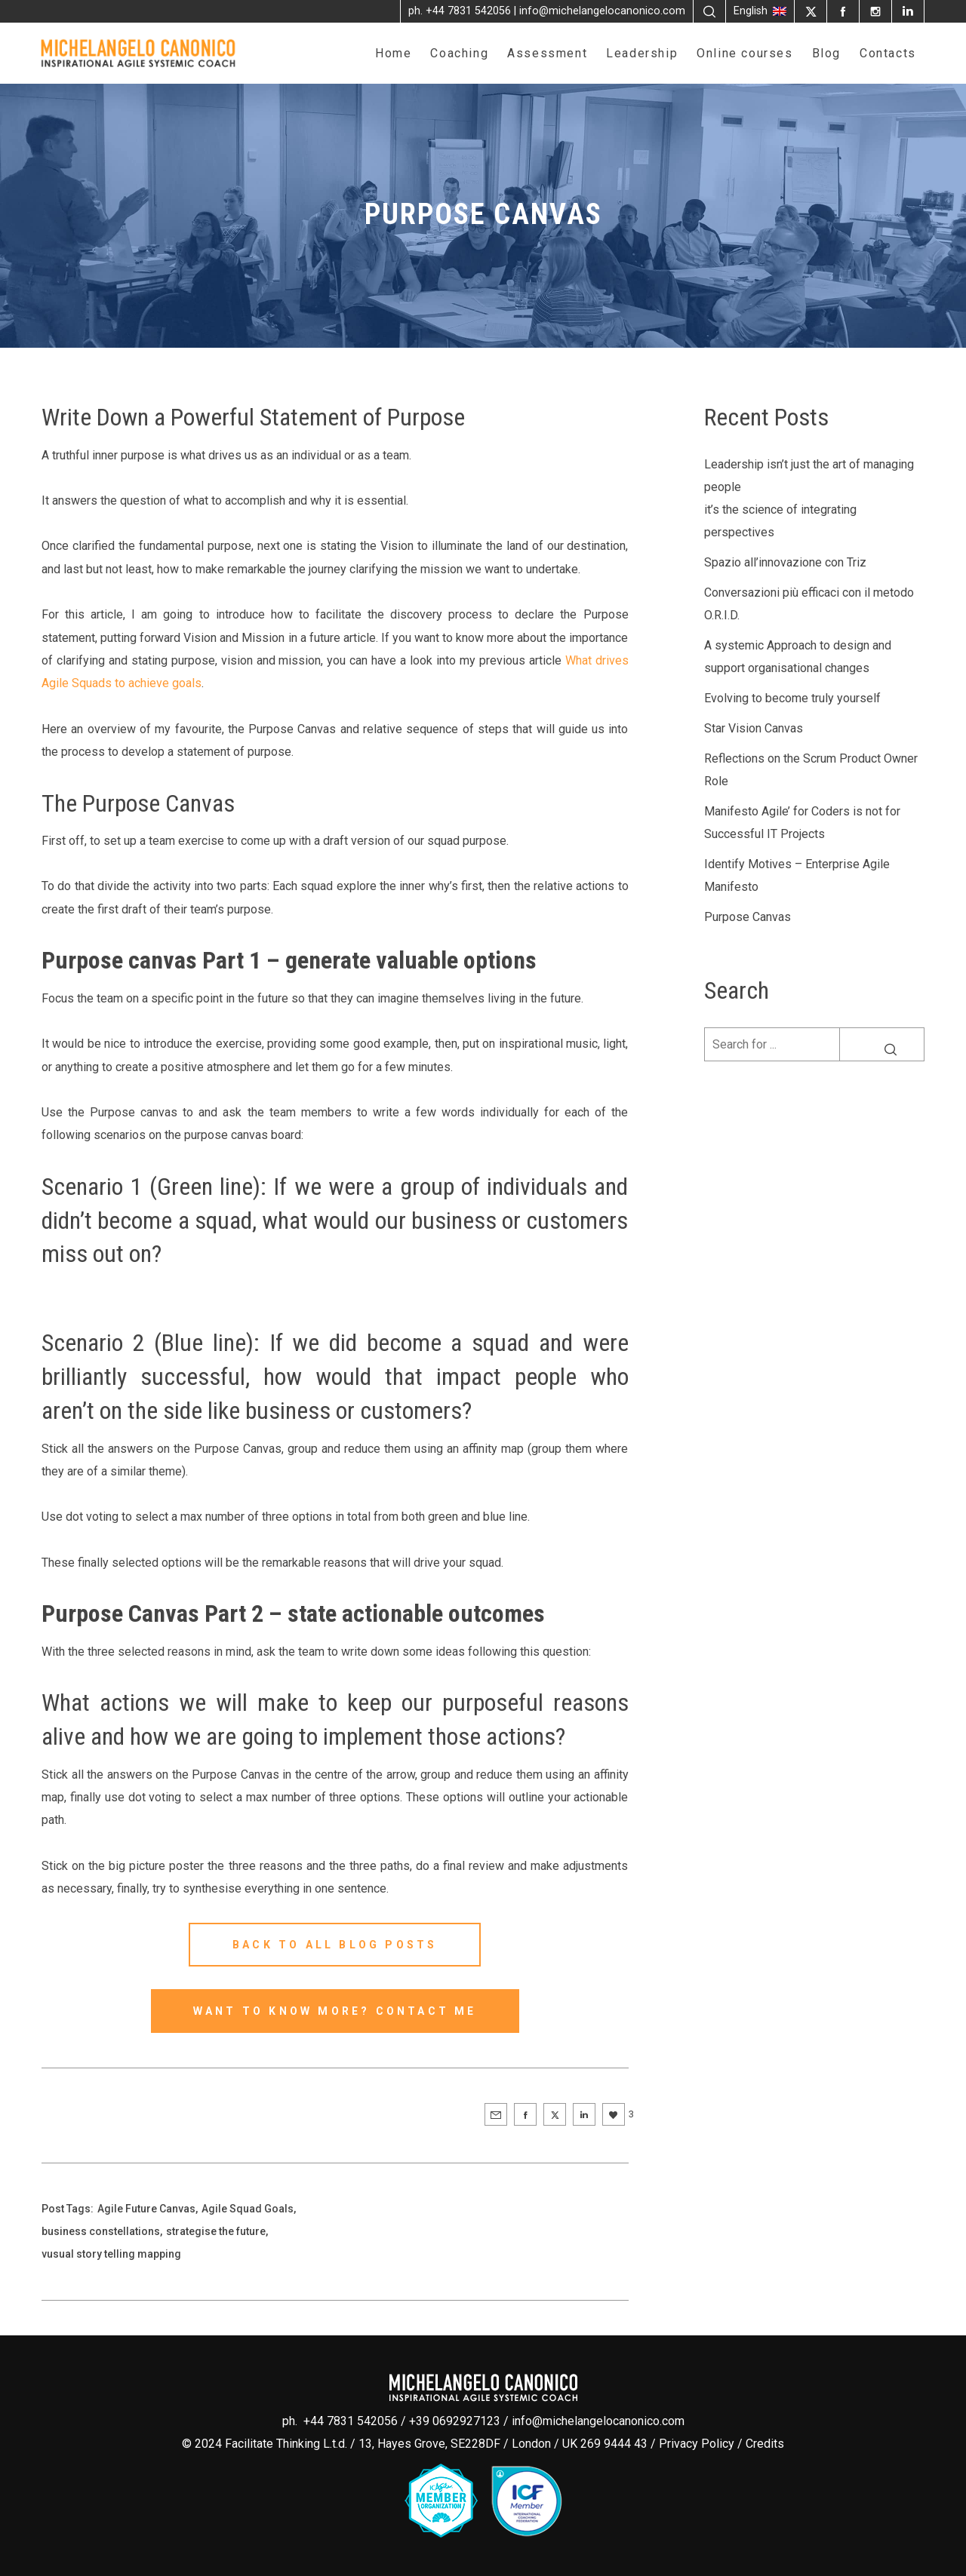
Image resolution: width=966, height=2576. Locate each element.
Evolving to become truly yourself (792, 698)
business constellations (101, 2231)
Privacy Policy (696, 2443)
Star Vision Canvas (753, 728)
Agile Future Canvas (146, 2209)
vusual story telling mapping (111, 2254)
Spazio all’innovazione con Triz (785, 562)
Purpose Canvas (747, 917)
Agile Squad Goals (248, 2209)
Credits (765, 2443)
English (760, 11)
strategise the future (216, 2231)
